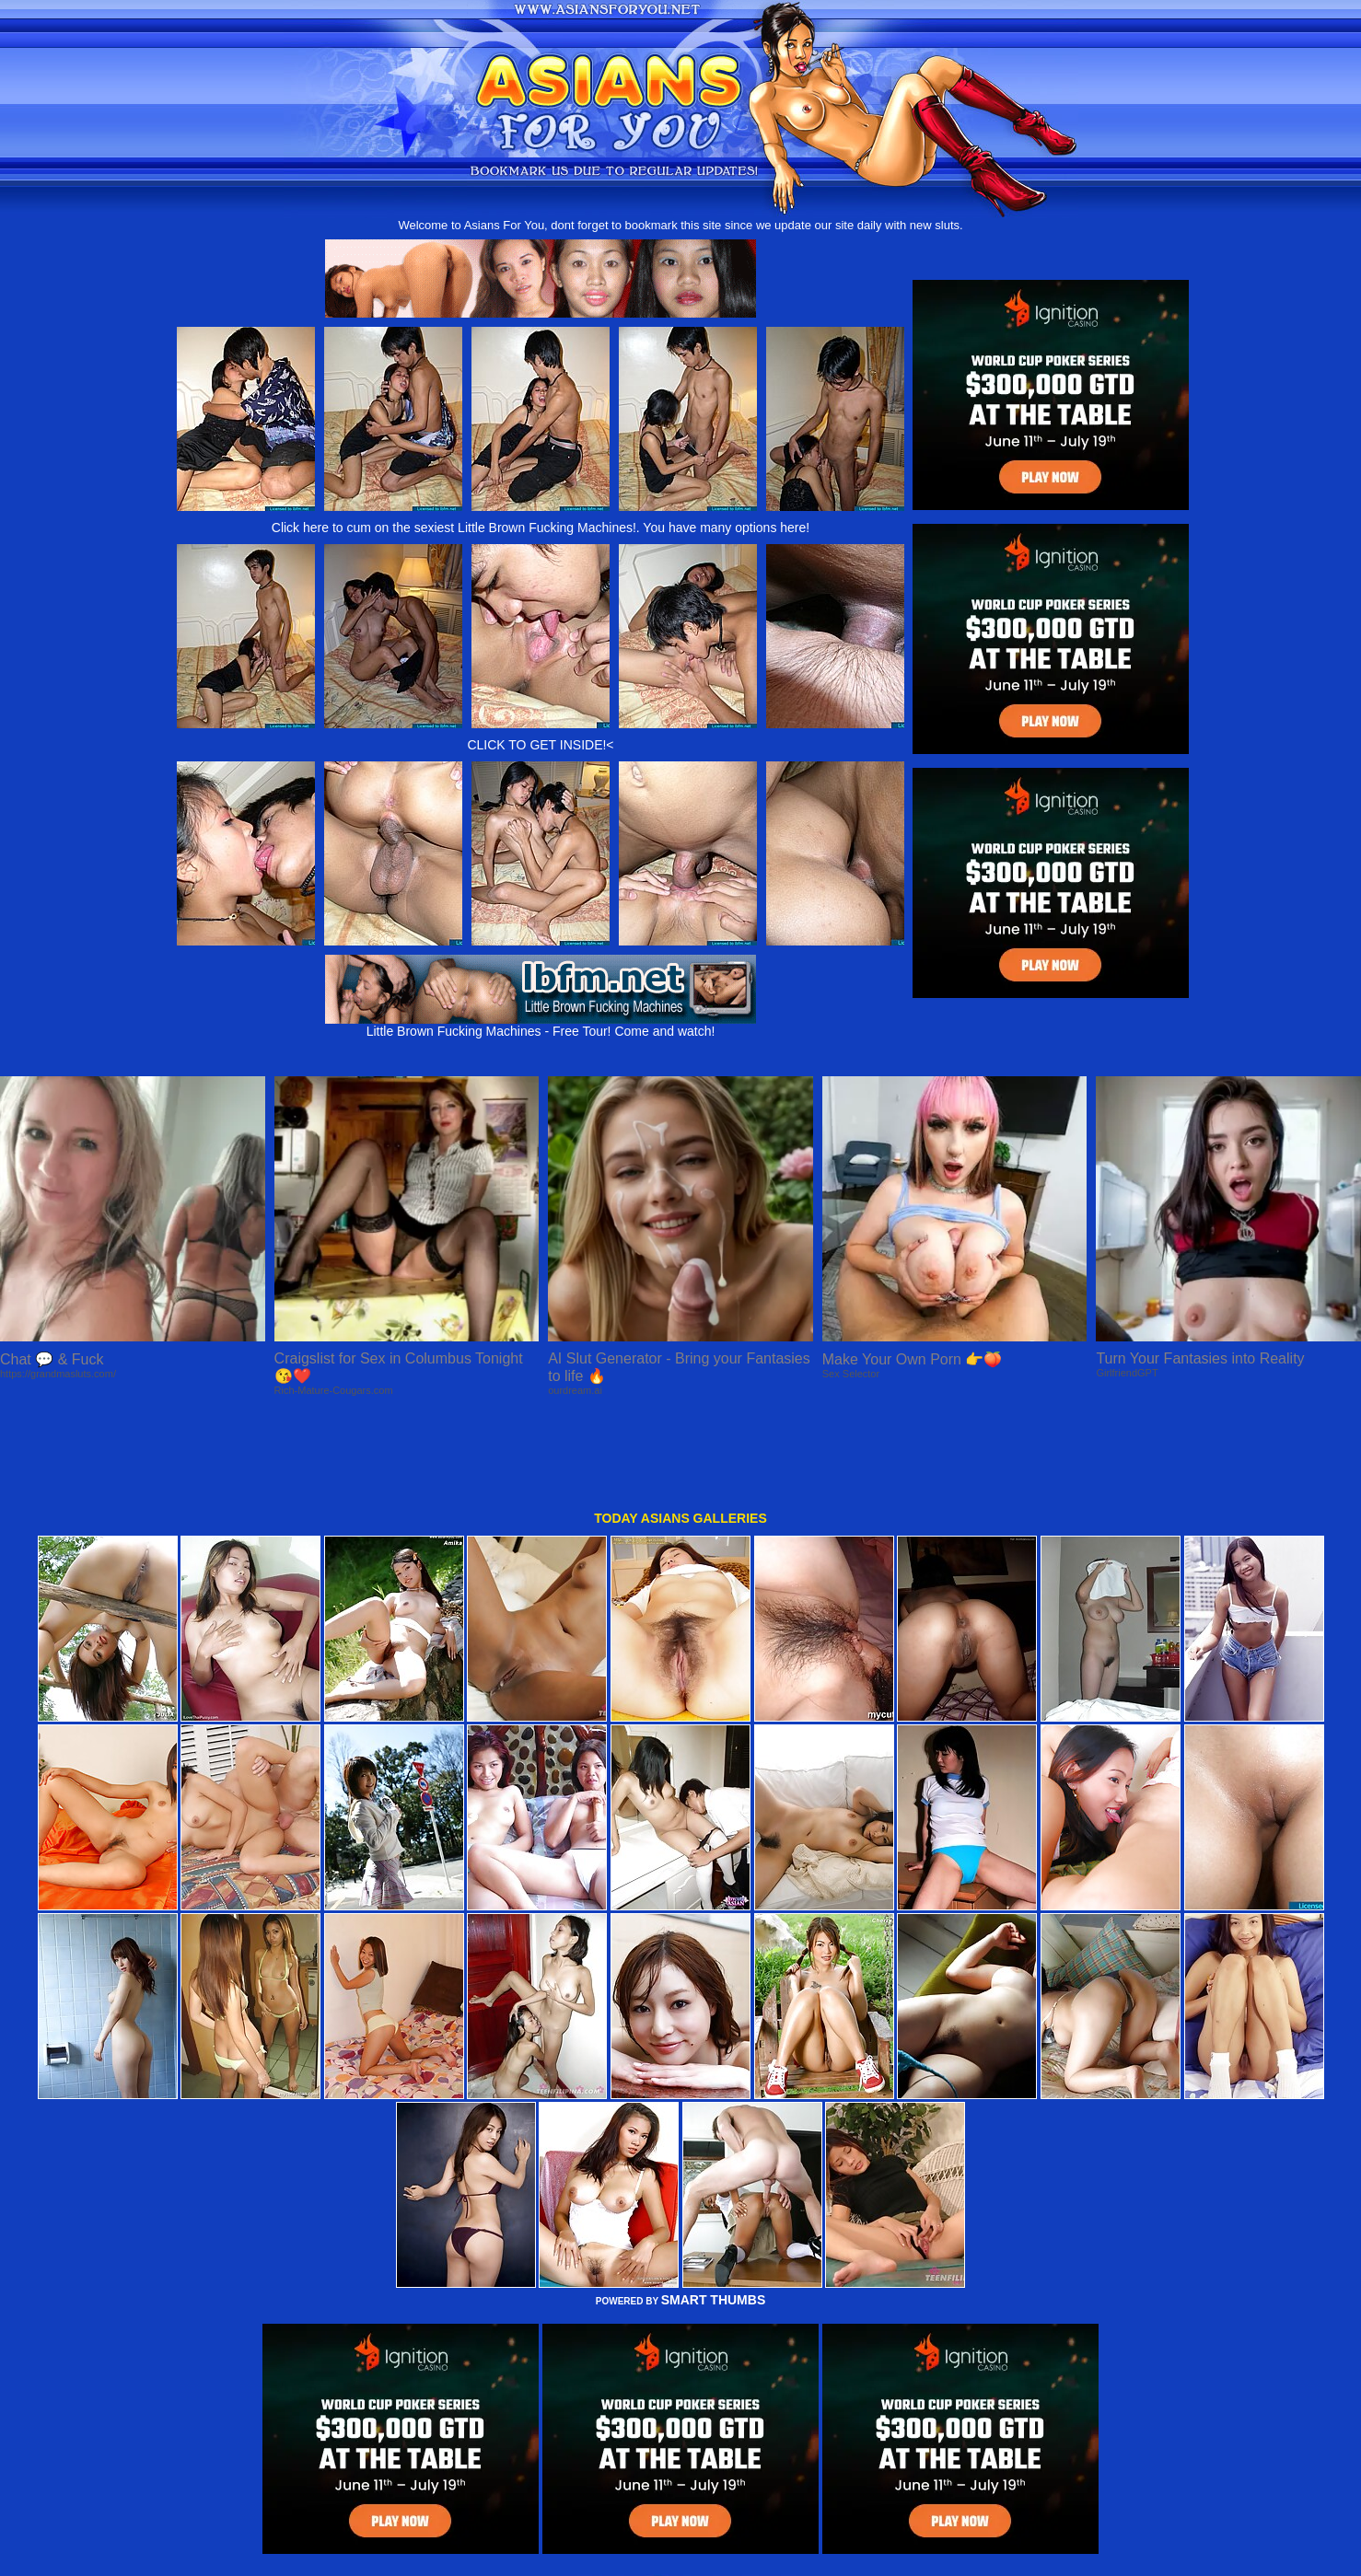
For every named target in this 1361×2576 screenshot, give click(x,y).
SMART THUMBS (713, 2215)
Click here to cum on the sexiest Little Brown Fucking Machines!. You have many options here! (540, 527)
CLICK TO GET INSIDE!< (540, 744)
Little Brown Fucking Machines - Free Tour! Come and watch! (540, 1025)
